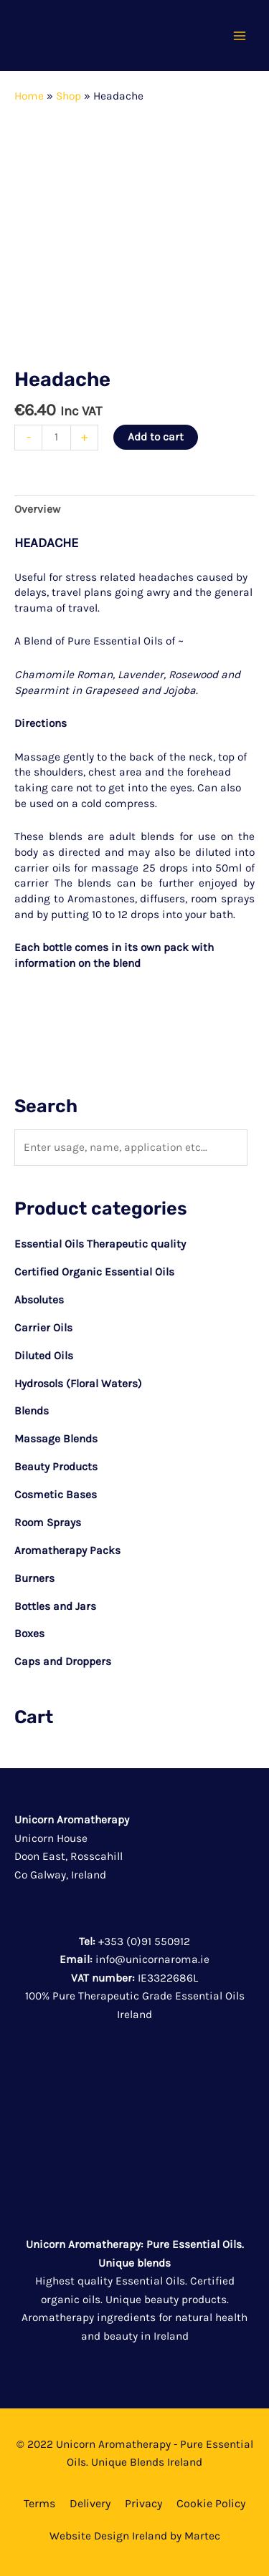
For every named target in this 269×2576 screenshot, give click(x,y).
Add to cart (156, 436)
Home (29, 96)
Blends (31, 1410)
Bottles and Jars (55, 1606)
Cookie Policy (210, 2503)
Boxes (29, 1633)
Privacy (143, 2503)
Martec (202, 2535)
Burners (34, 1578)
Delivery (90, 2503)
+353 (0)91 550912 (144, 1941)
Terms (39, 2503)
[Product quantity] (56, 438)
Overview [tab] (37, 509)
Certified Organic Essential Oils (94, 1271)
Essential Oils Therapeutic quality (100, 1244)
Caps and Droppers (62, 1661)
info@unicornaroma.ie (152, 1959)
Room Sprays (47, 1522)
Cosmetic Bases (55, 1494)
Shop (68, 96)
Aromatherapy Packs (67, 1550)
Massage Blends (56, 1438)
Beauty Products (56, 1466)
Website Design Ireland (108, 2535)
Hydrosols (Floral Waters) (78, 1383)
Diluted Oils (43, 1355)
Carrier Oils (43, 1327)
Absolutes (39, 1299)
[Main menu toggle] (240, 36)
